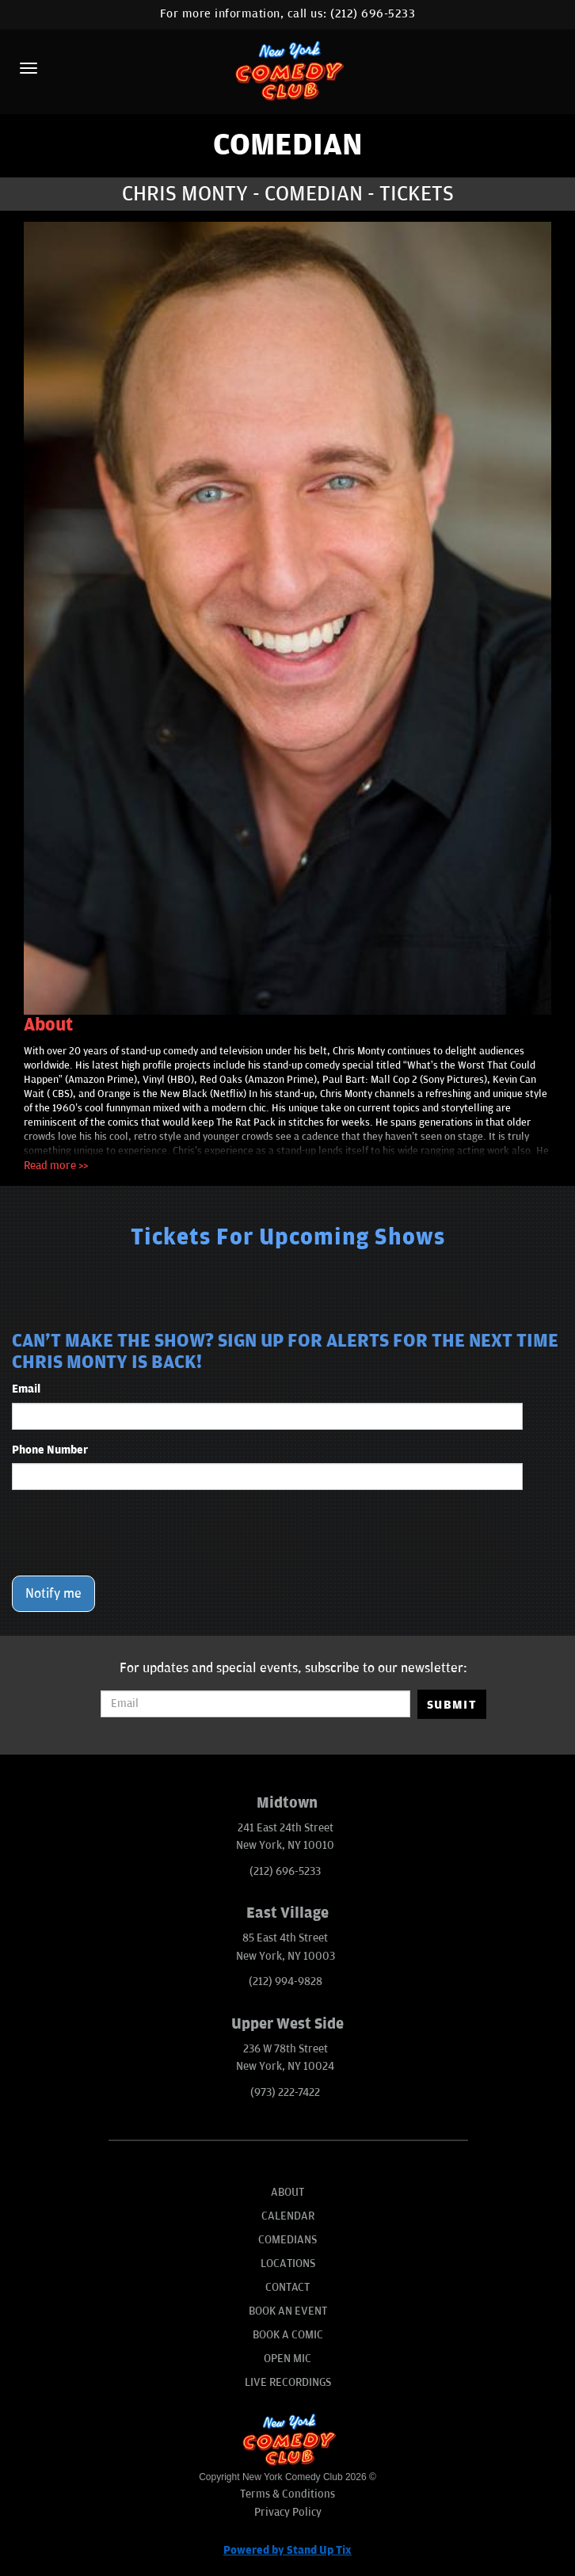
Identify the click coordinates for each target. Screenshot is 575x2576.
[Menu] (28, 68)
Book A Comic (288, 2335)
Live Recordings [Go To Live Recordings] (288, 2382)
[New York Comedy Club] (287, 70)
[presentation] (132, 1533)
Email (26, 1389)
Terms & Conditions (287, 2494)
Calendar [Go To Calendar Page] (287, 2216)
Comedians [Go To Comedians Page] (287, 2239)
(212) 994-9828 (285, 1981)
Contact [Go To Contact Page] (287, 2287)
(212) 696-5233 (372, 14)
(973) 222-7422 (285, 2092)
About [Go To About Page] (287, 2192)
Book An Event (288, 2311)
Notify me (53, 1594)
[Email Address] (255, 1703)
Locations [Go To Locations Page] (288, 2263)
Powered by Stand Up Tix (287, 2550)
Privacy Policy (288, 2512)
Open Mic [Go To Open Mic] (287, 2358)
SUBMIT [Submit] (452, 1705)
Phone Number (50, 1450)
